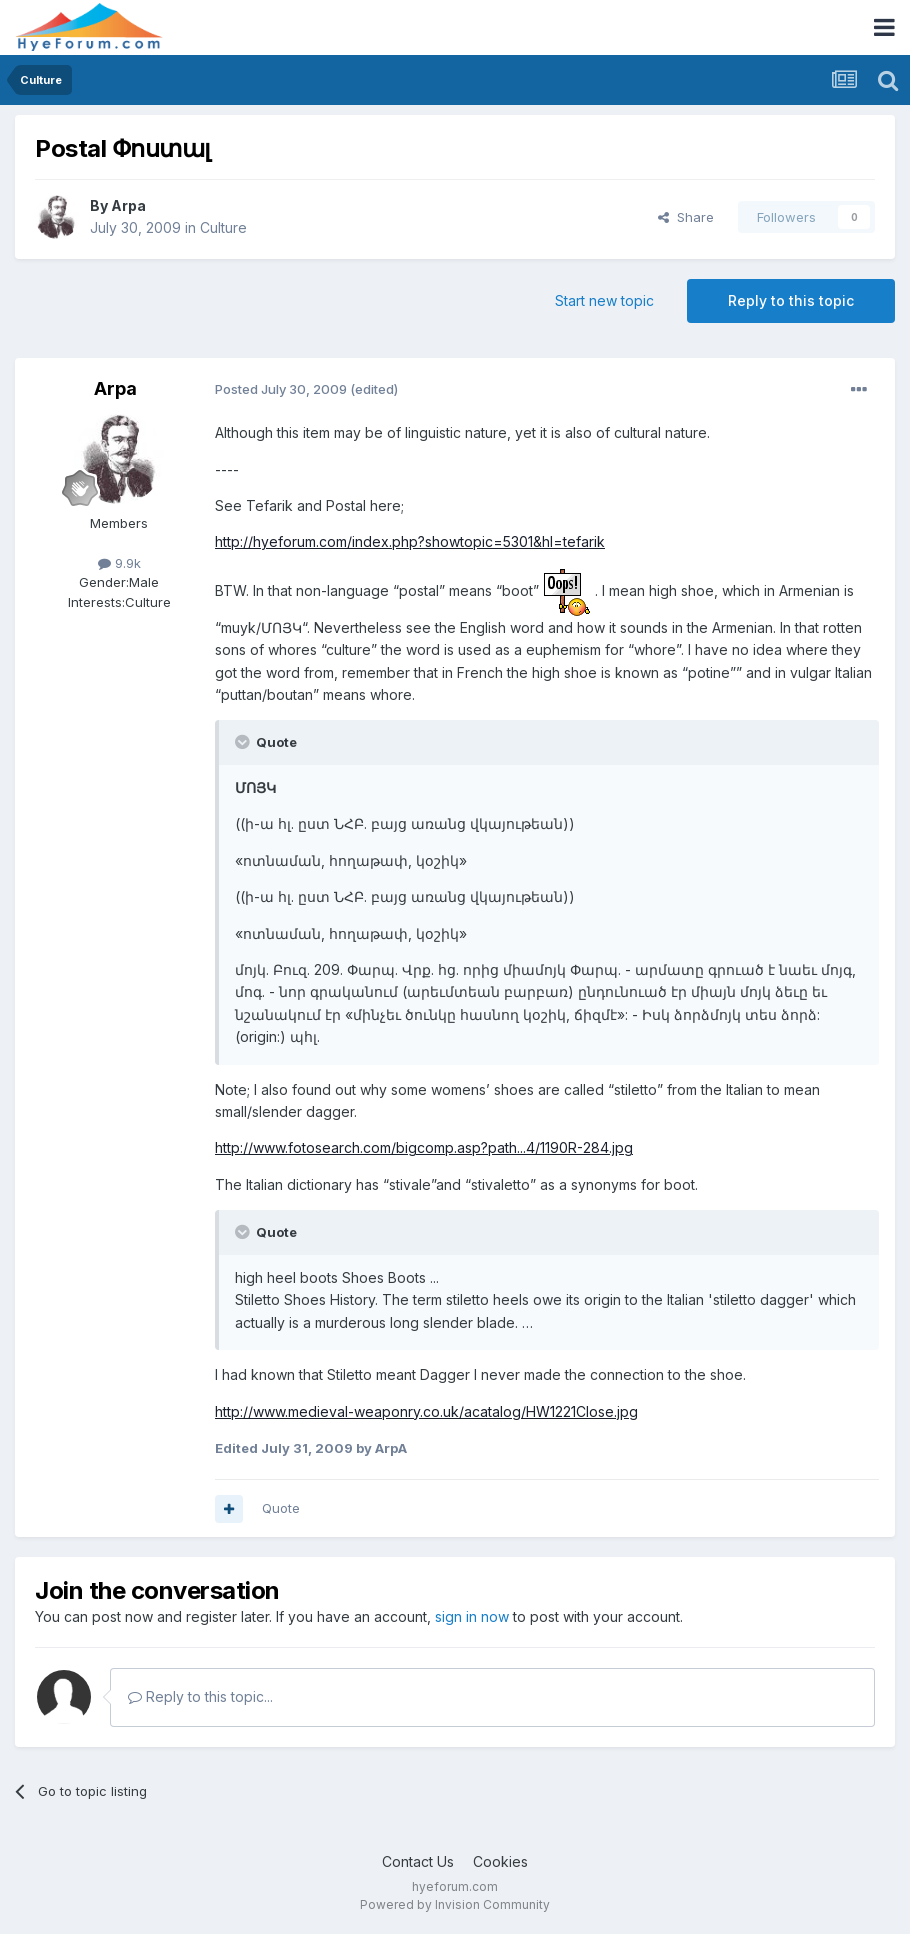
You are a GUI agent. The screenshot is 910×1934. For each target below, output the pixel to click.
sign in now (472, 1616)
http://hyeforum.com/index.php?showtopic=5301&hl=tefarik (410, 541)
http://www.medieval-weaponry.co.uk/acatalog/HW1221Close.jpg (426, 1411)
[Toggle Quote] (244, 742)
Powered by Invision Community (455, 1904)
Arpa (128, 205)
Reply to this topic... (200, 1696)
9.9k (119, 563)
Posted (281, 389)
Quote (281, 1508)
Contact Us (418, 1861)
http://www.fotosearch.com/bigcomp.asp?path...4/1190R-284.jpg (424, 1147)
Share (686, 217)
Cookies (500, 1861)
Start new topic (604, 300)
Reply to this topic (791, 300)
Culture (223, 227)
